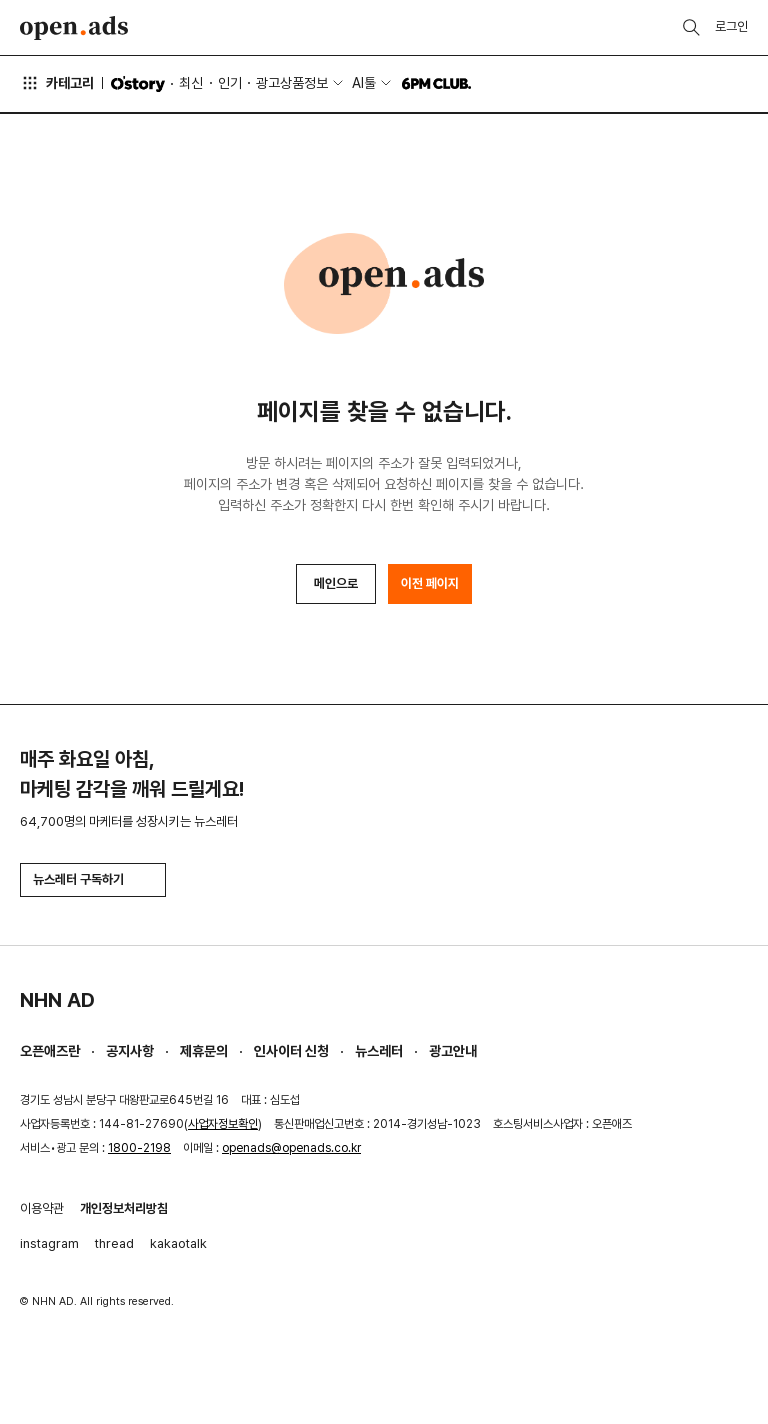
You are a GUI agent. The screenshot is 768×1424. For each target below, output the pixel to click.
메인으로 (336, 583)
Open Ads (74, 28)
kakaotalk (178, 1243)
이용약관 (42, 1208)
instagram (49, 1243)
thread (114, 1243)
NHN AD (57, 1000)
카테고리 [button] (57, 83)
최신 (191, 83)
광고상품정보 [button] (292, 83)
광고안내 (453, 1051)
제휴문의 (204, 1051)
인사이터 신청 (291, 1051)
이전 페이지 (430, 583)
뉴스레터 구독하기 (93, 879)
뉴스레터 (379, 1051)
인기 (230, 83)
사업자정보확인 (223, 1124)
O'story (138, 84)
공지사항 (130, 1051)
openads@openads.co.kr (291, 1148)
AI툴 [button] (364, 83)
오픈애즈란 (50, 1051)
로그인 (731, 26)
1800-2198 (139, 1148)
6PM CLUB (436, 84)
